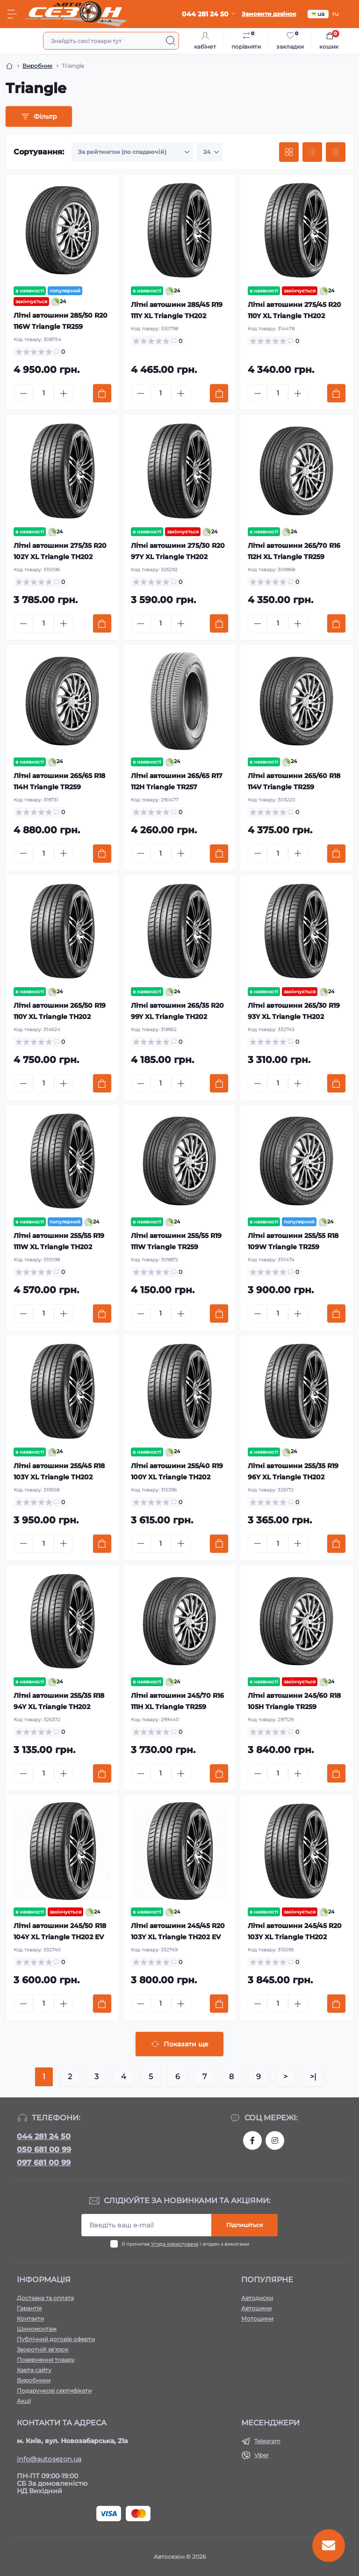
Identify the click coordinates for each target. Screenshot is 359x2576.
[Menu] (12, 14)
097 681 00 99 (44, 2162)
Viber (261, 2455)
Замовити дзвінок (269, 13)
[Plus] (63, 393)
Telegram (267, 2441)
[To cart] (102, 393)
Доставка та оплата (45, 2297)
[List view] (312, 152)
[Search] (170, 41)
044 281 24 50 (44, 2136)
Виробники (33, 2380)
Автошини (256, 2308)
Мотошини (257, 2318)
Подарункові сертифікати (54, 2390)
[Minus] (23, 393)
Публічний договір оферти (56, 2339)
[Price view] (335, 152)
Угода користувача (174, 2244)
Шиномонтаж (37, 2328)
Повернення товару (46, 2359)
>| (313, 2076)
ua (318, 13)
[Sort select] (132, 152)
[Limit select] (210, 152)
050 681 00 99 (44, 2149)
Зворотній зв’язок (42, 2349)
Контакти (30, 2318)
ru (335, 13)
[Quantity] (43, 393)
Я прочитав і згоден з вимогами (185, 2244)
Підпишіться (244, 2224)
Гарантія (29, 2308)
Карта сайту (34, 2369)
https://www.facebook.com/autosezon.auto (252, 2140)
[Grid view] (289, 152)
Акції (24, 2400)
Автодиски (257, 2297)
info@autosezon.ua (49, 2459)
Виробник (37, 65)
